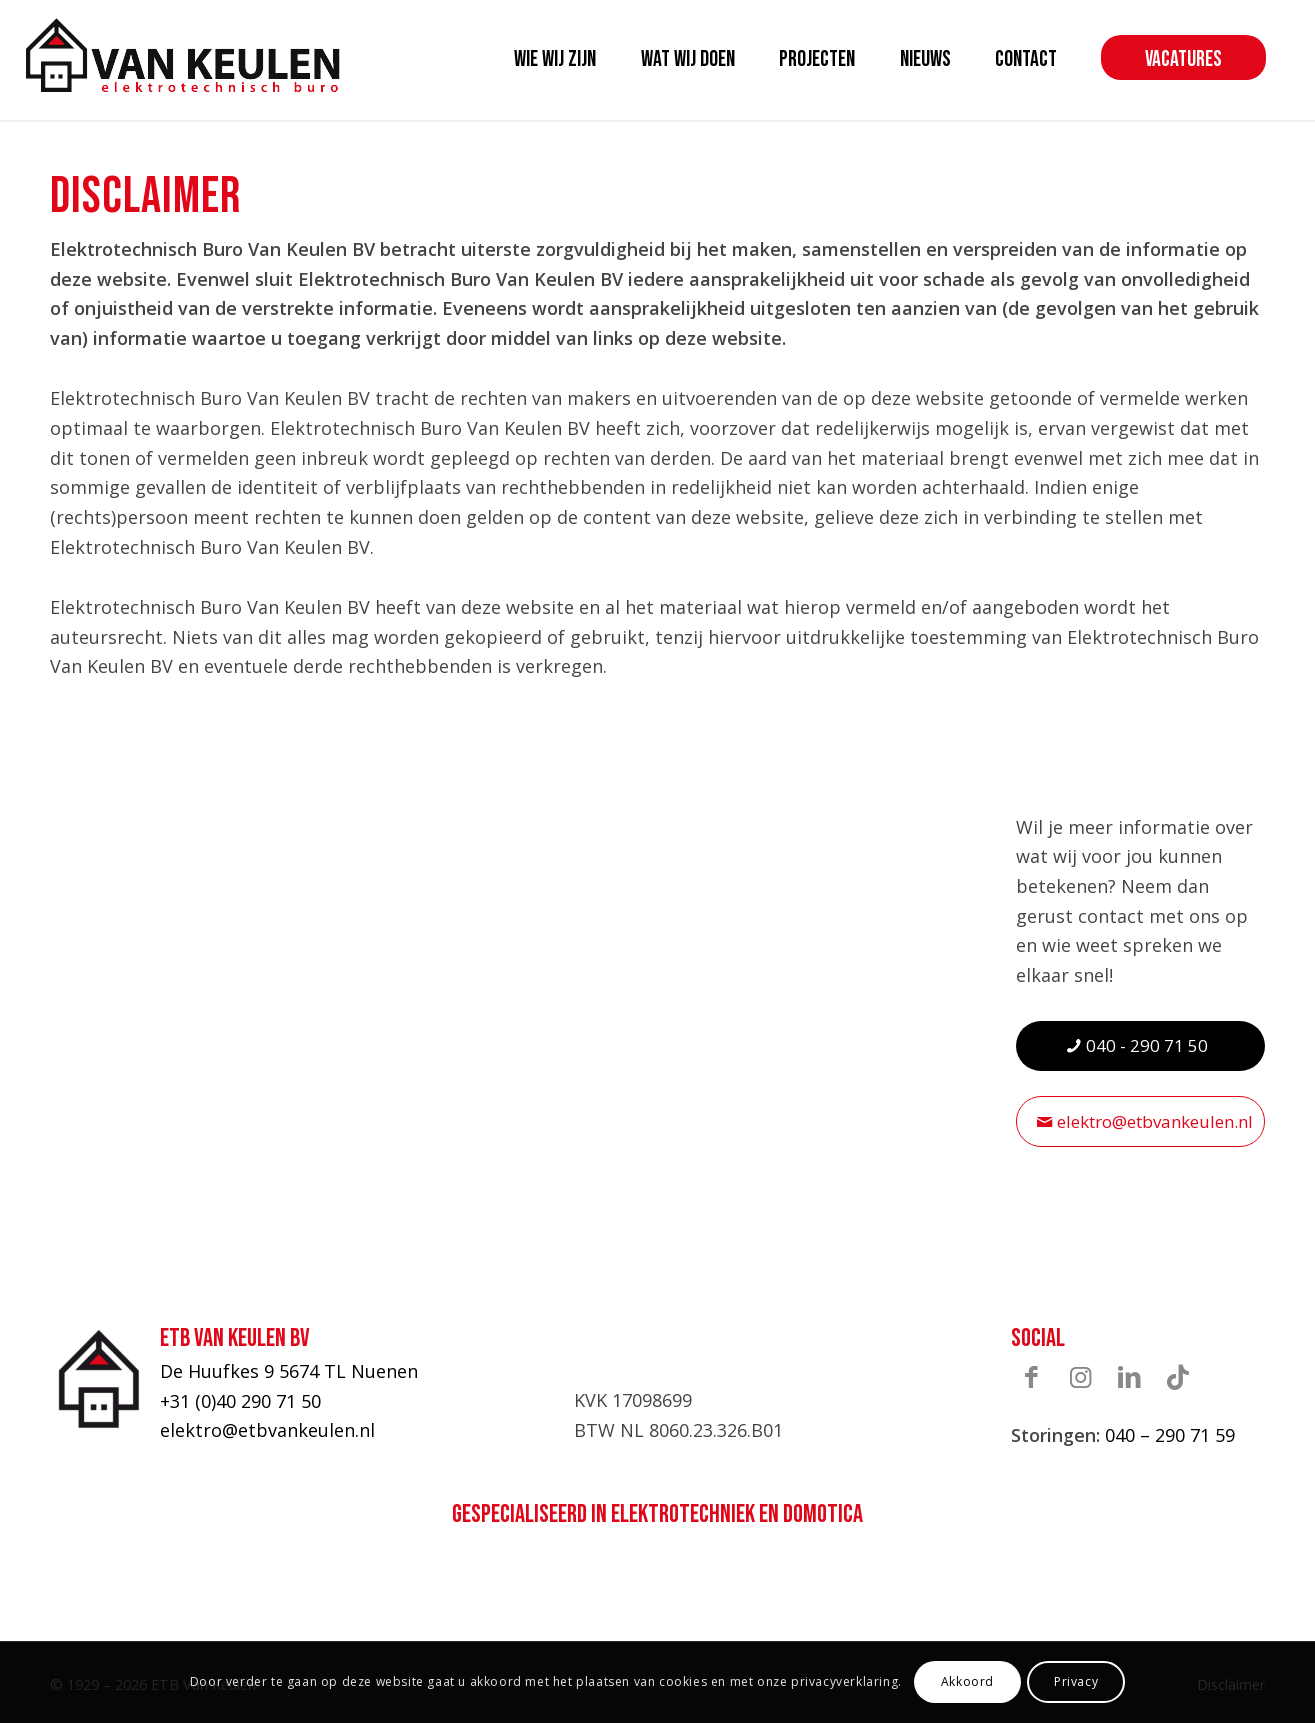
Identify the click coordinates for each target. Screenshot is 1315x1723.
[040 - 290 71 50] (1140, 1045)
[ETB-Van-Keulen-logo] (183, 55)
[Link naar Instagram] (1080, 1376)
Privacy (1076, 1681)
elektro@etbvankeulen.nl (267, 1430)
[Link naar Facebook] (1031, 1376)
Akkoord (967, 1681)
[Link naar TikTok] (1178, 1376)
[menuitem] (555, 60)
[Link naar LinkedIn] (1129, 1376)
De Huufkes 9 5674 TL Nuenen (289, 1371)
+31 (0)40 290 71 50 (240, 1401)
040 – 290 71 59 (1170, 1435)
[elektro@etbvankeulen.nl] (1140, 1121)
